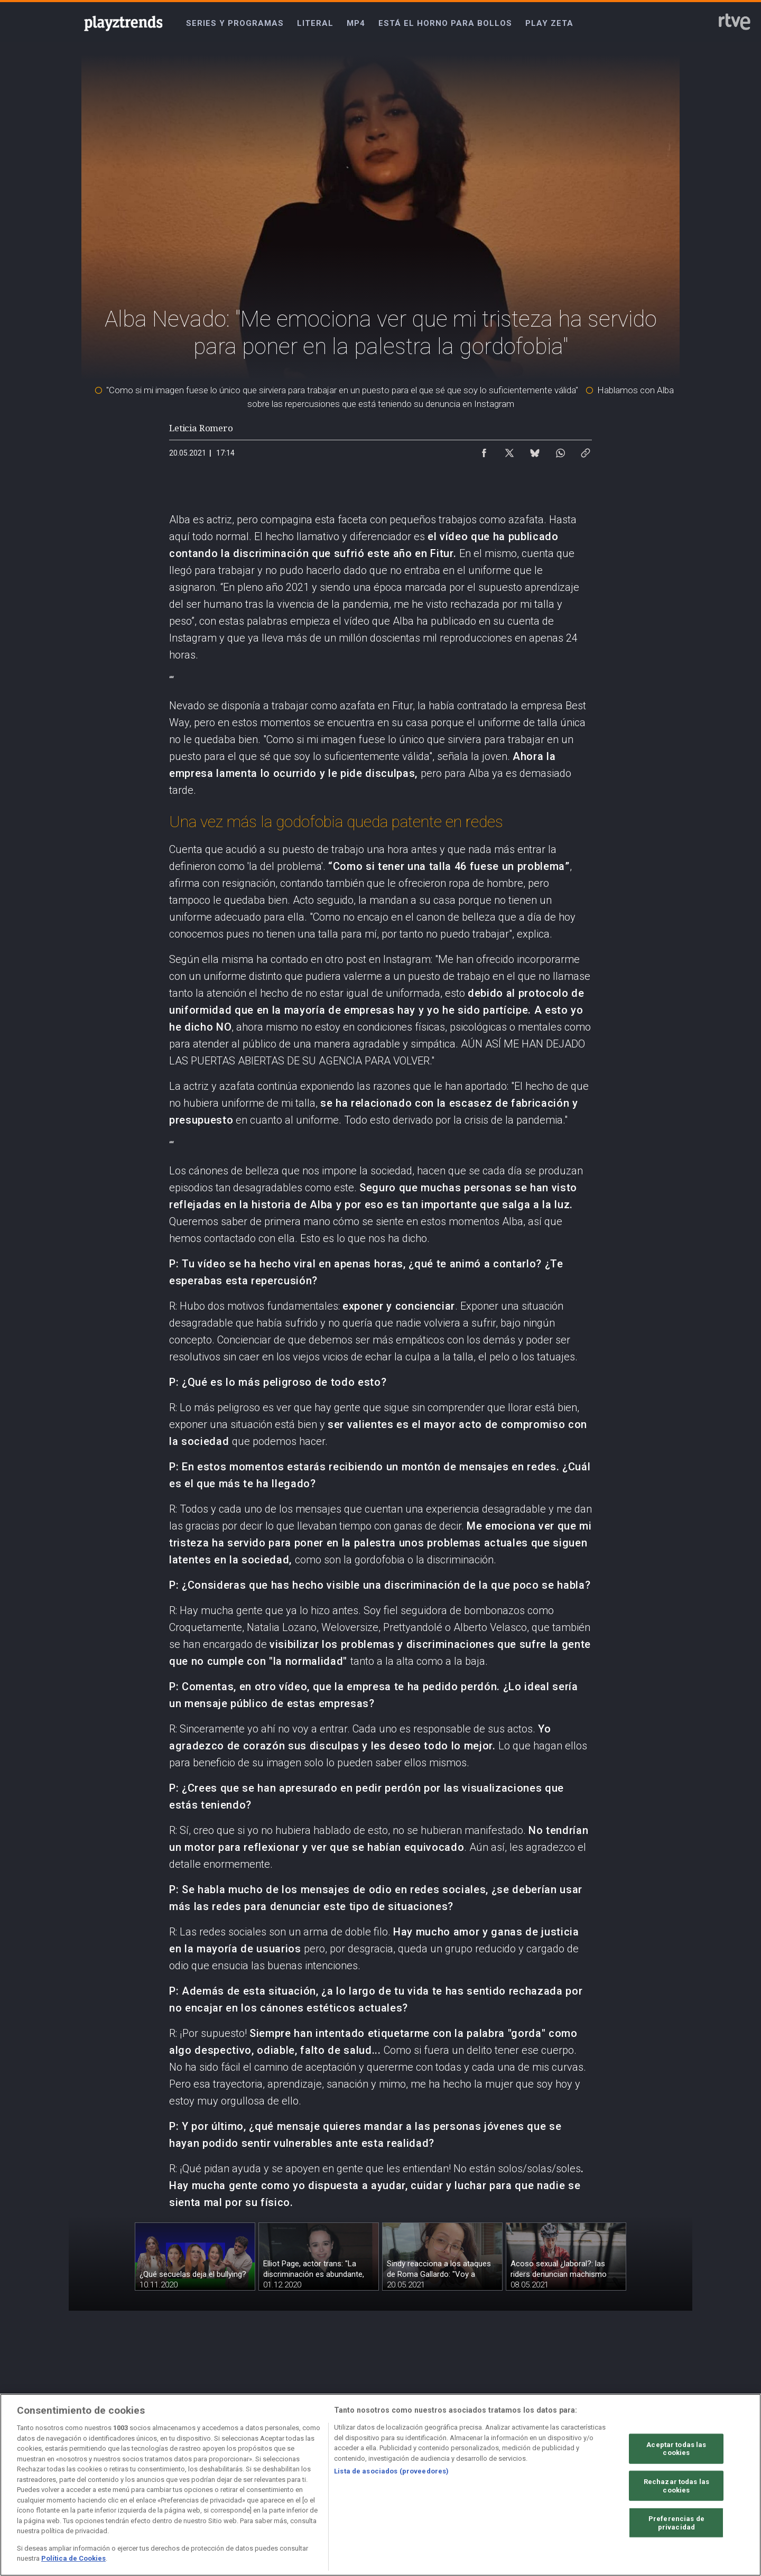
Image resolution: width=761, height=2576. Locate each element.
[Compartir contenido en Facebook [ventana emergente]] (484, 450)
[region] (380, 2485)
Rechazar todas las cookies (676, 2486)
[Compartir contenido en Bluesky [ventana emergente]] (534, 450)
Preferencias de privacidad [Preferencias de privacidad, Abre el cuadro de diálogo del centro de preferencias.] (676, 2523)
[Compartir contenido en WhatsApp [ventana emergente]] (560, 450)
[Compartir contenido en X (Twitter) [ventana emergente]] (509, 450)
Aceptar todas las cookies (676, 2448)
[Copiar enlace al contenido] (585, 450)
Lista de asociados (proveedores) (391, 2471)
